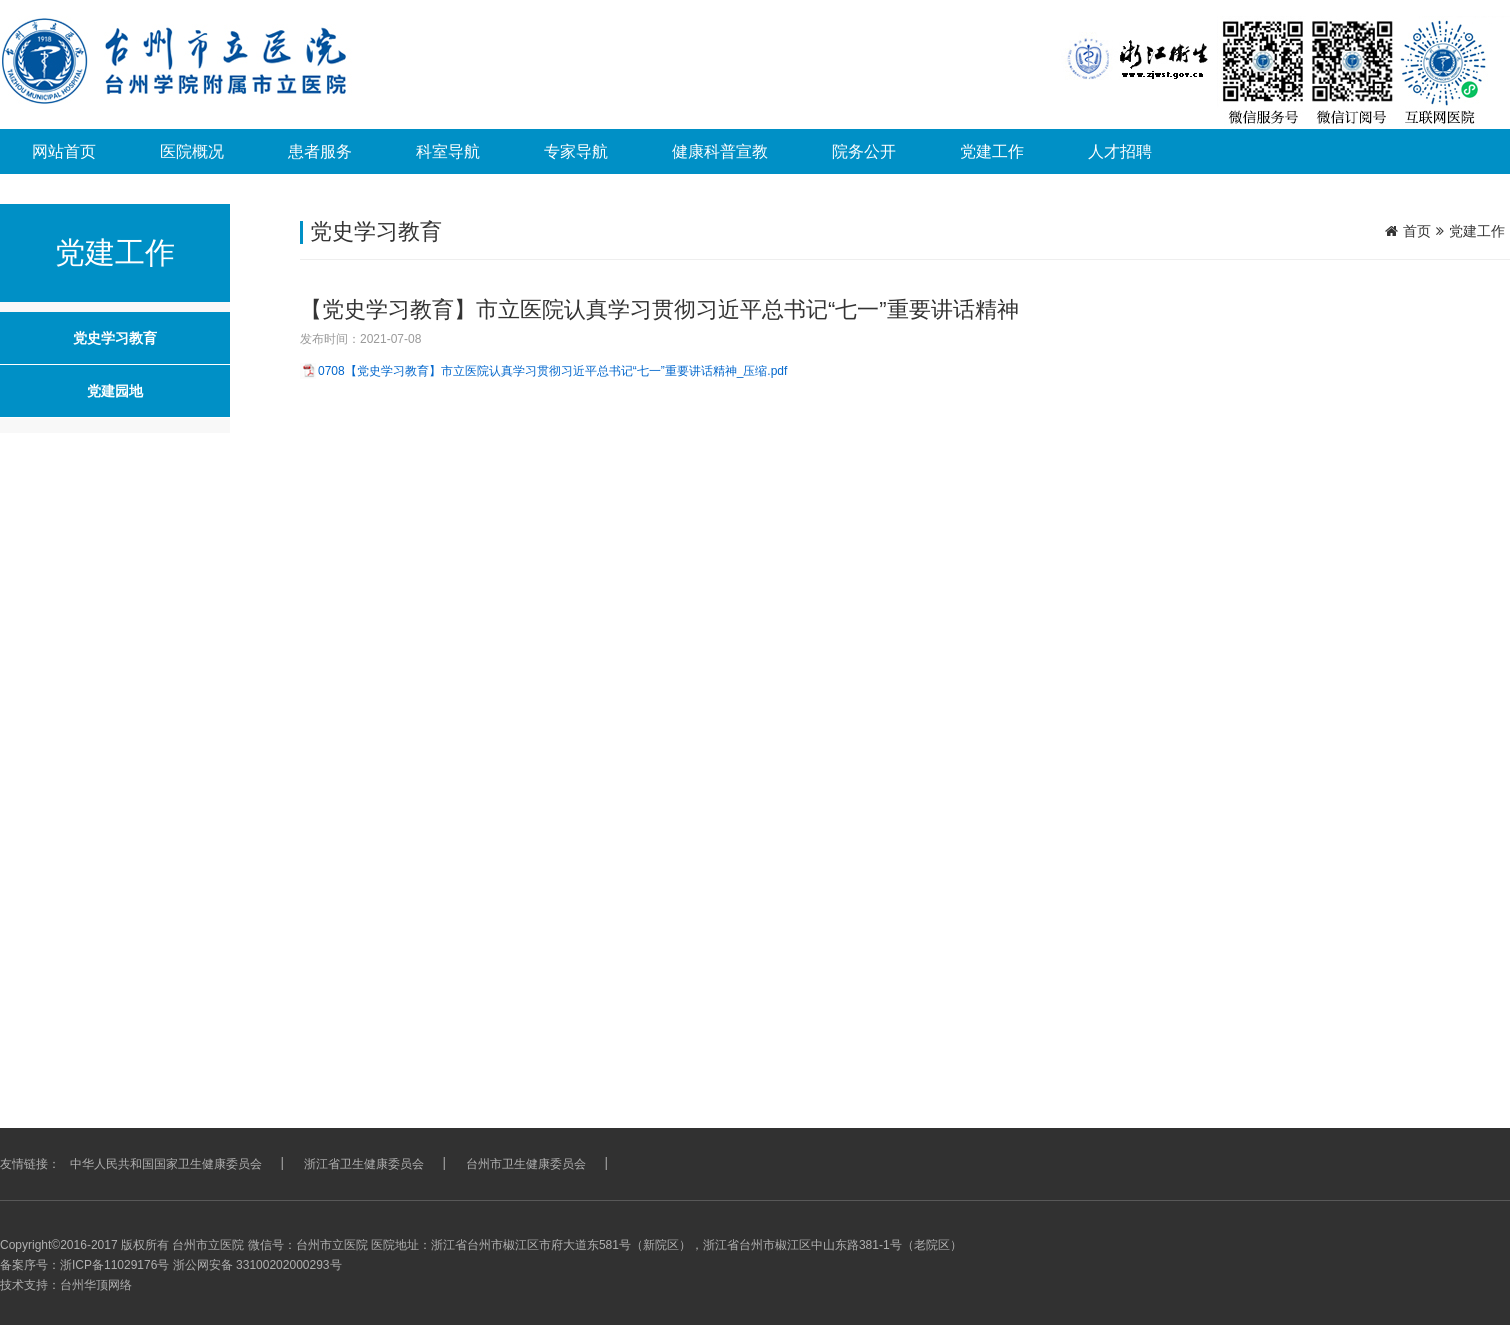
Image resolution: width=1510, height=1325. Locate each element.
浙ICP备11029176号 (114, 1265)
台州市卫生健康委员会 (526, 1164)
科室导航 (448, 151)
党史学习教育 (115, 338)
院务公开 (864, 151)
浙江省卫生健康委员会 (364, 1164)
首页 (1417, 231)
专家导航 (576, 151)
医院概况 (192, 151)
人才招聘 (1120, 151)
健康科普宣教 (720, 151)
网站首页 (64, 151)
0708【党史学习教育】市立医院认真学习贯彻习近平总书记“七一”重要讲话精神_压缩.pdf (552, 371)
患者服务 (320, 151)
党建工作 (992, 151)
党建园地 (115, 391)
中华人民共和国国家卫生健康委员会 (166, 1164)
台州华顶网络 (96, 1285)
